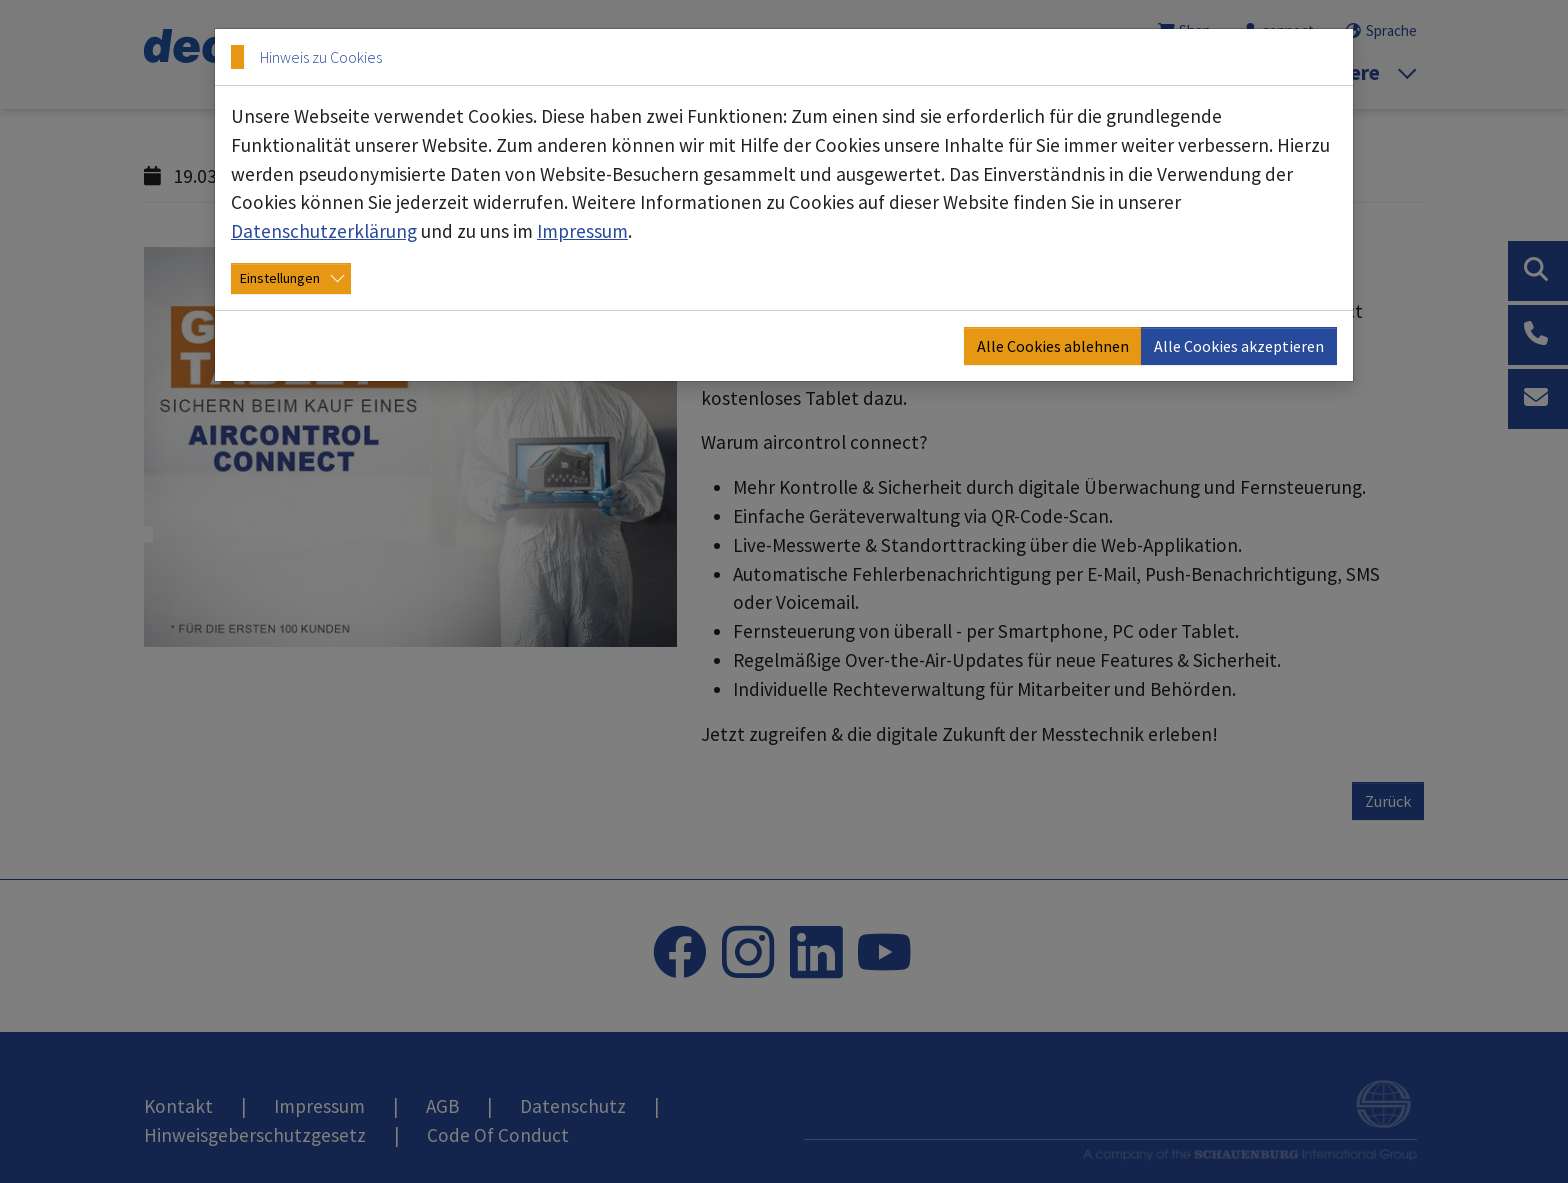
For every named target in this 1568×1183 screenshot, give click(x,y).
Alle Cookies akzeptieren (1239, 346)
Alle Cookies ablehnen (1053, 346)
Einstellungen (280, 278)
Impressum (582, 231)
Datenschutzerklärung (324, 231)
